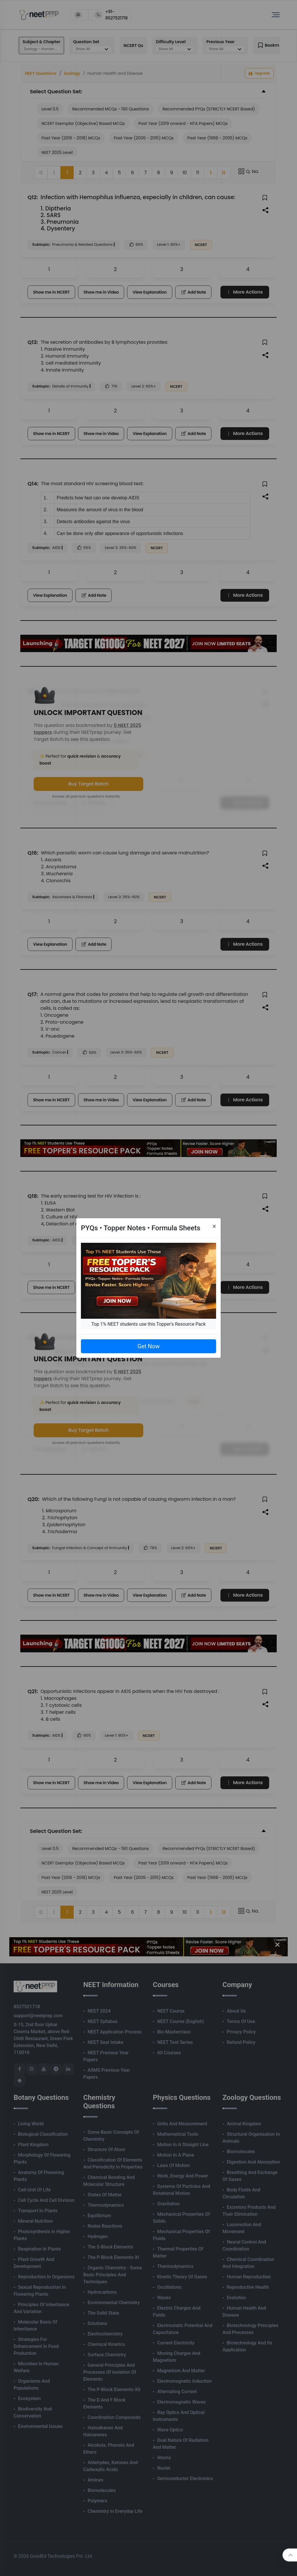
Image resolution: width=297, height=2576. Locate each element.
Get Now (148, 1346)
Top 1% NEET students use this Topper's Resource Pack (148, 1324)
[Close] (214, 1226)
